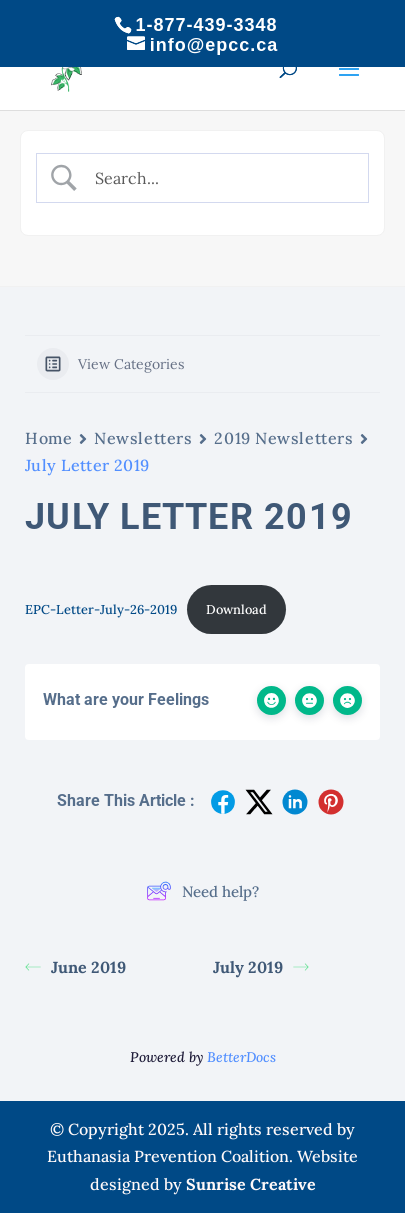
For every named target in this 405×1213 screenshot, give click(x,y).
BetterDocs (241, 1057)
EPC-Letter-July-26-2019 (101, 609)
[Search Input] (219, 178)
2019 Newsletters (283, 438)
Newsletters (143, 438)
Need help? (202, 891)
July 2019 (261, 967)
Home (48, 438)
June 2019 (75, 967)
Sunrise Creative (251, 1184)
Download (236, 609)
